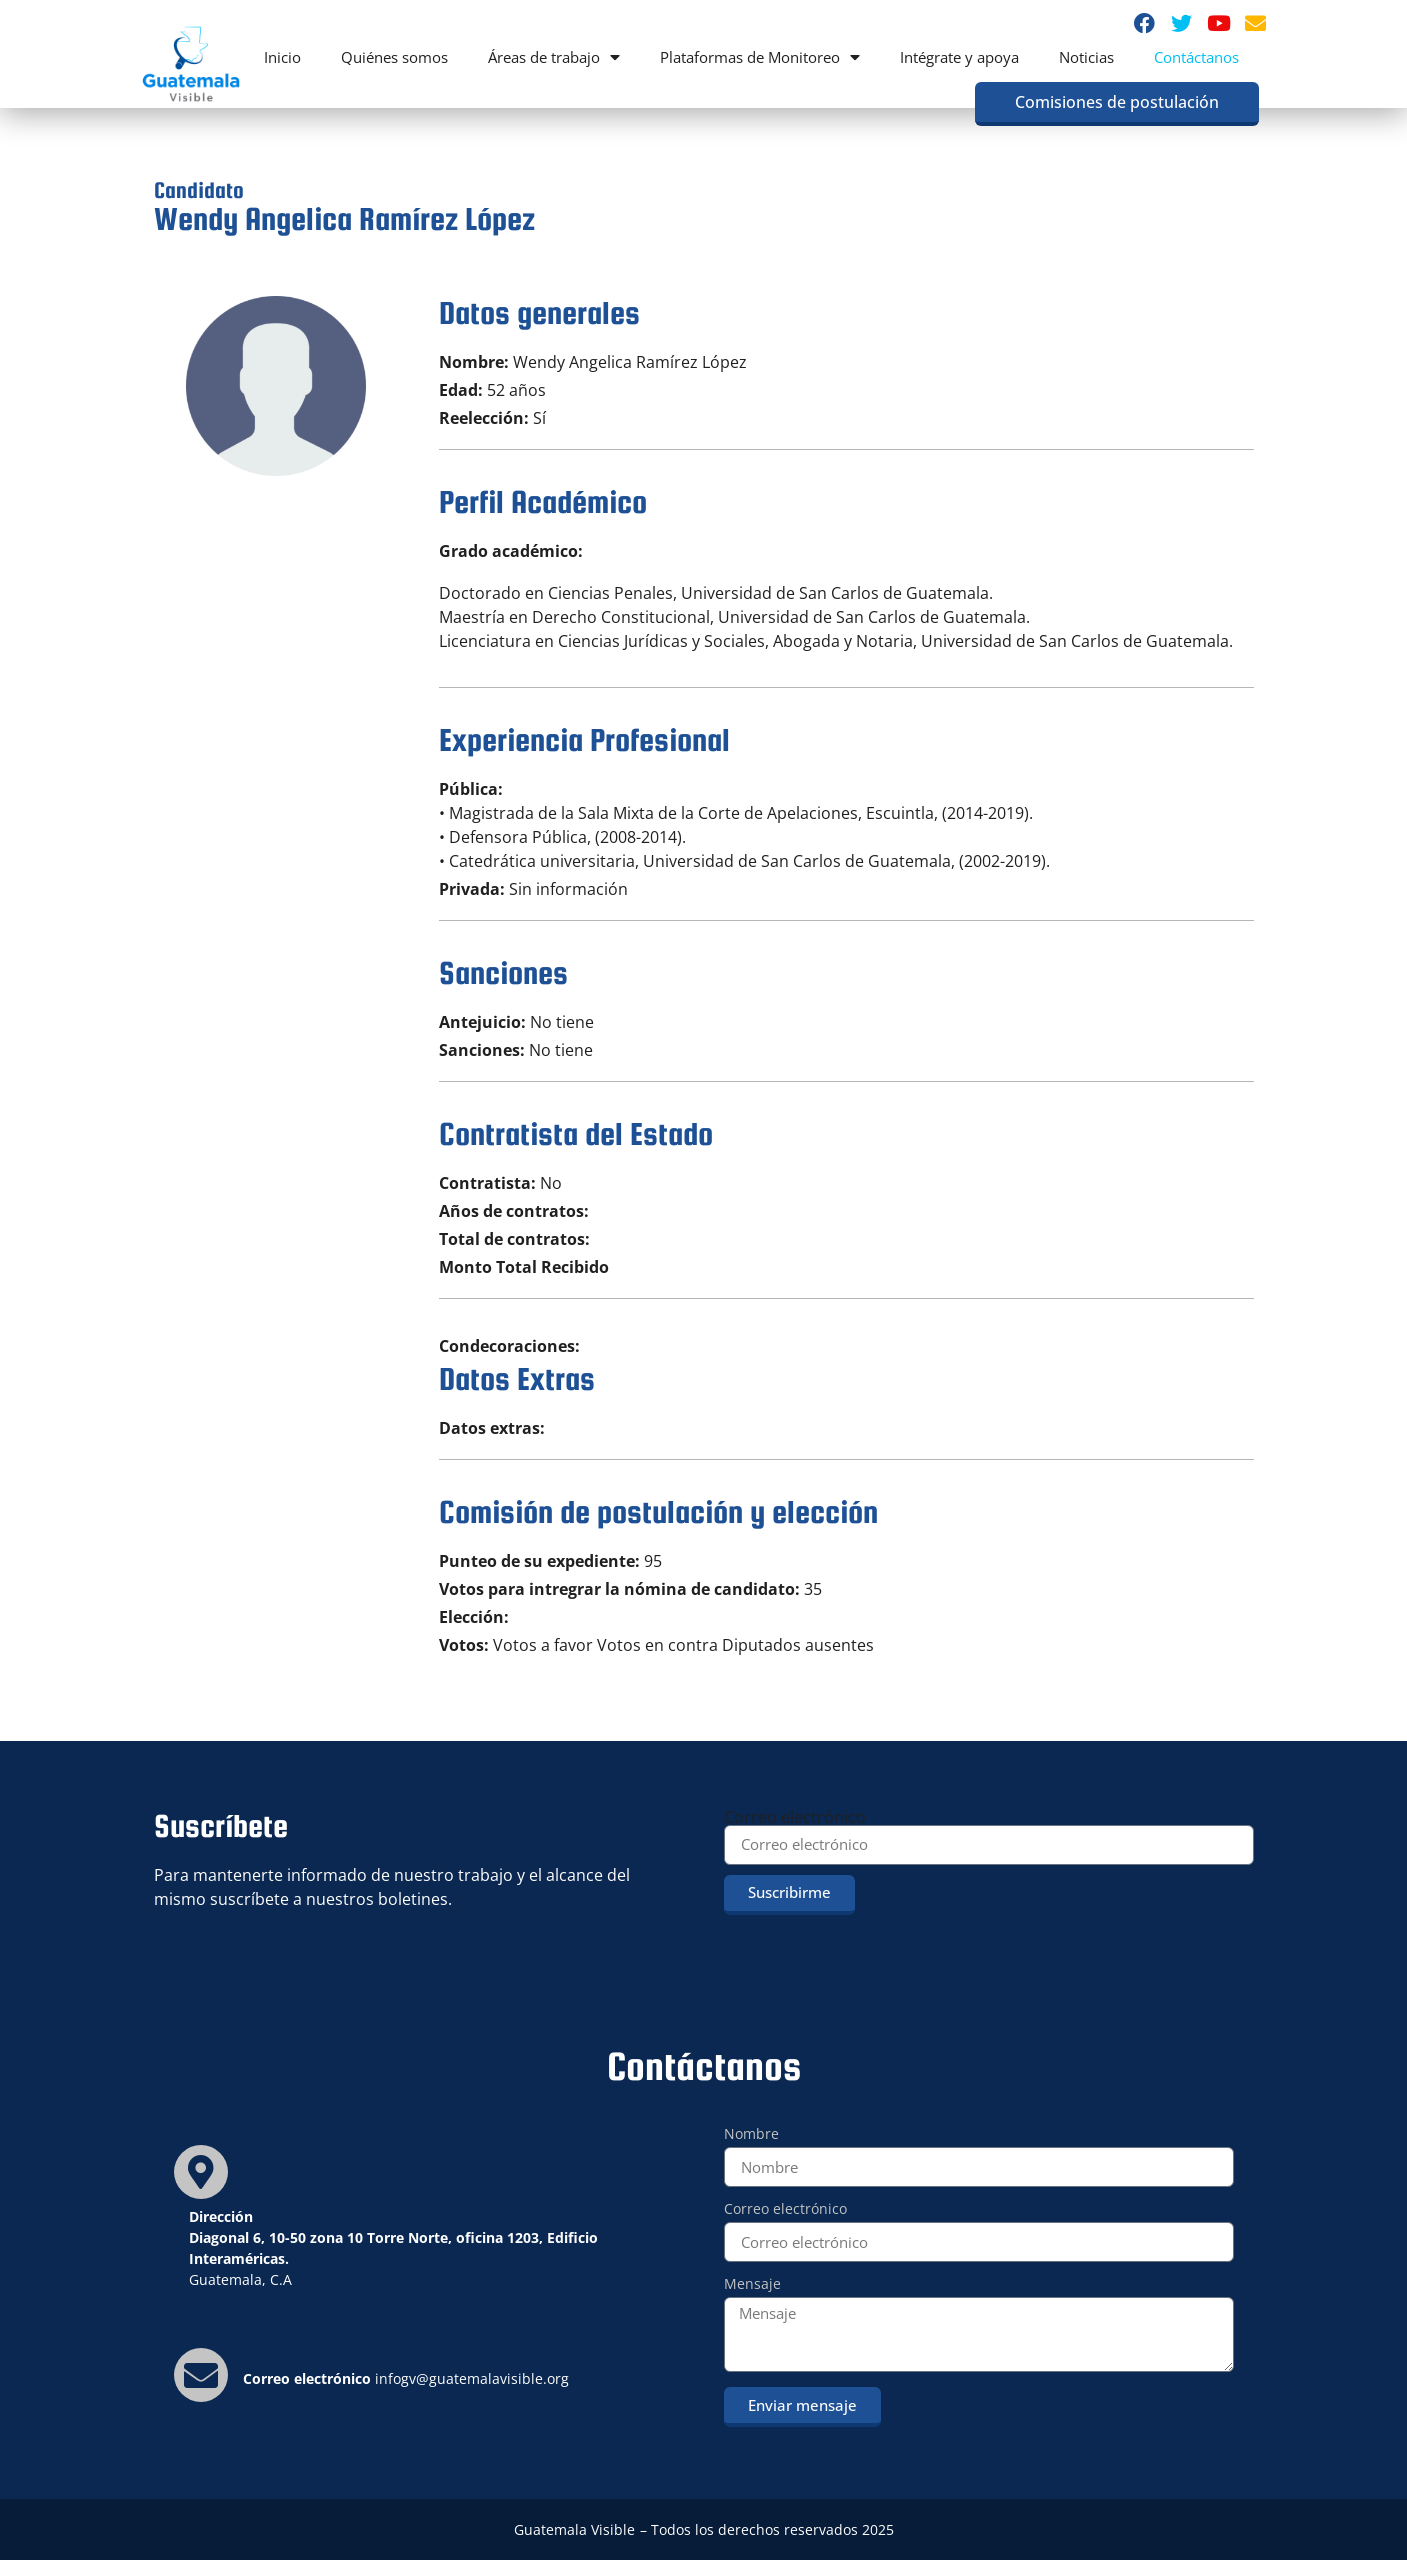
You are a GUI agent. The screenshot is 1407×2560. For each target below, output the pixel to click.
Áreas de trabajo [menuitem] (554, 57)
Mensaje (752, 2285)
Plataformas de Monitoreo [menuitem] (760, 57)
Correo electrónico (795, 1817)
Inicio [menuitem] (282, 57)
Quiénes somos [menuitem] (394, 57)
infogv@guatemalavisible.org (472, 2378)
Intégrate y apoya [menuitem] (959, 57)
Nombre (751, 2135)
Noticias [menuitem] (1086, 57)
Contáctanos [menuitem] (1196, 57)
